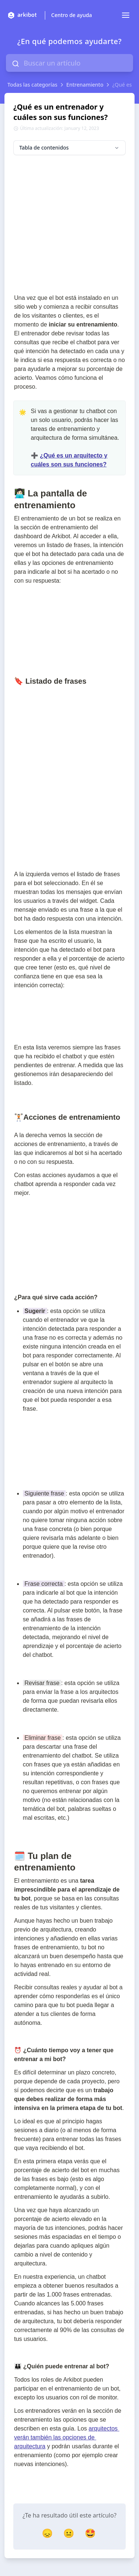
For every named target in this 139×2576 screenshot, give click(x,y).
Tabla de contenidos (69, 147)
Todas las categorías (32, 84)
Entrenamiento (84, 84)
